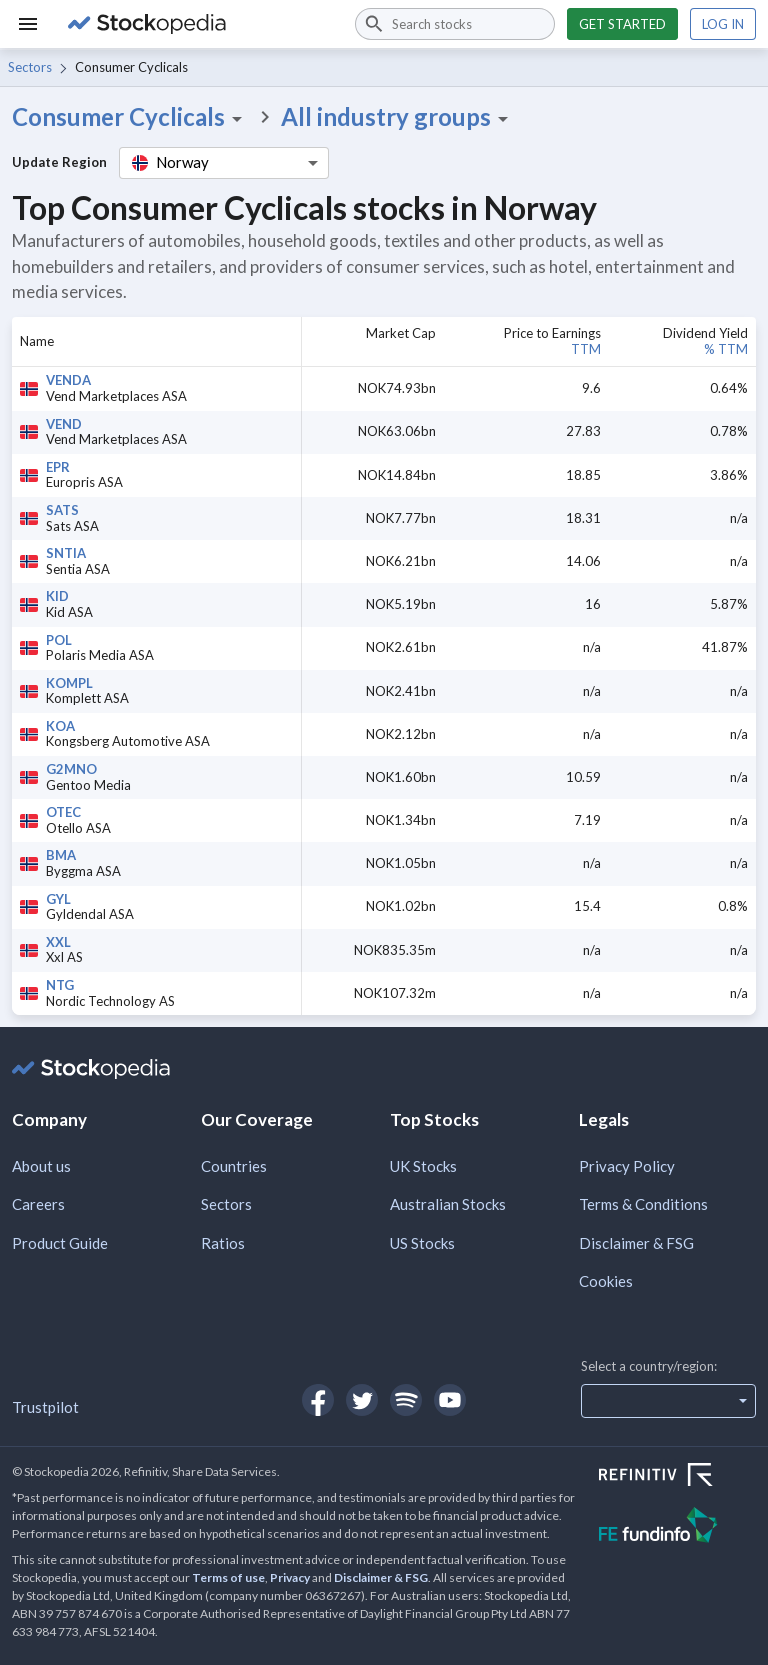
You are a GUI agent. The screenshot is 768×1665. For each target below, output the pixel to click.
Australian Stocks (448, 1204)
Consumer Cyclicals (130, 117)
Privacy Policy (627, 1166)
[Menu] (28, 24)
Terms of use (228, 1577)
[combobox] (455, 24)
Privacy (290, 1577)
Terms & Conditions (643, 1204)
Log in (723, 24)
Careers (38, 1204)
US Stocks (422, 1243)
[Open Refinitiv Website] (677, 1477)
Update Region (59, 162)
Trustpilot (45, 1407)
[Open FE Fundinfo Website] (677, 1527)
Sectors (30, 67)
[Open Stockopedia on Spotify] (406, 1400)
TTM (586, 349)
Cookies (606, 1281)
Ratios (223, 1243)
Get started (622, 24)
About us (41, 1166)
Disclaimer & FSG (636, 1243)
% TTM (726, 349)
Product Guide (60, 1243)
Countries (234, 1166)
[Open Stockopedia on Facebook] (318, 1400)
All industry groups (398, 117)
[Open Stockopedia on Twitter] (362, 1400)
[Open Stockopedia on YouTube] (450, 1400)
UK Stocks (423, 1166)
